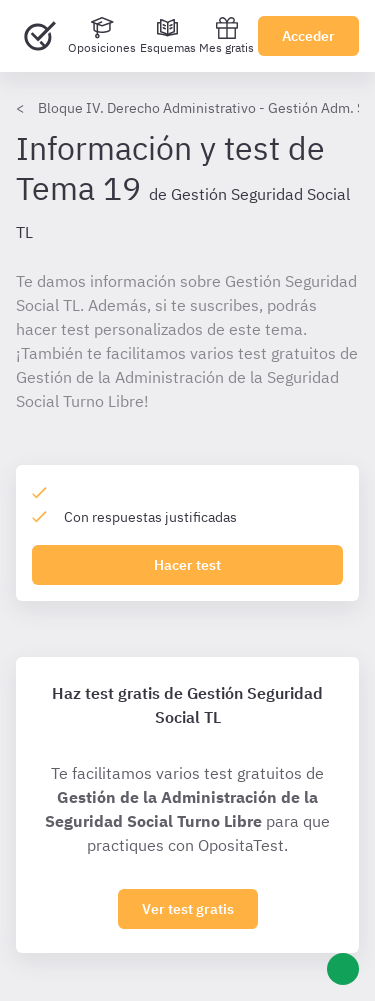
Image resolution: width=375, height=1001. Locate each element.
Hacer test (187, 565)
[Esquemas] (168, 36)
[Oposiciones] (102, 36)
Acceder (308, 36)
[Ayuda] (343, 969)
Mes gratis (226, 35)
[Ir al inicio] (40, 36)
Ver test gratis (188, 909)
